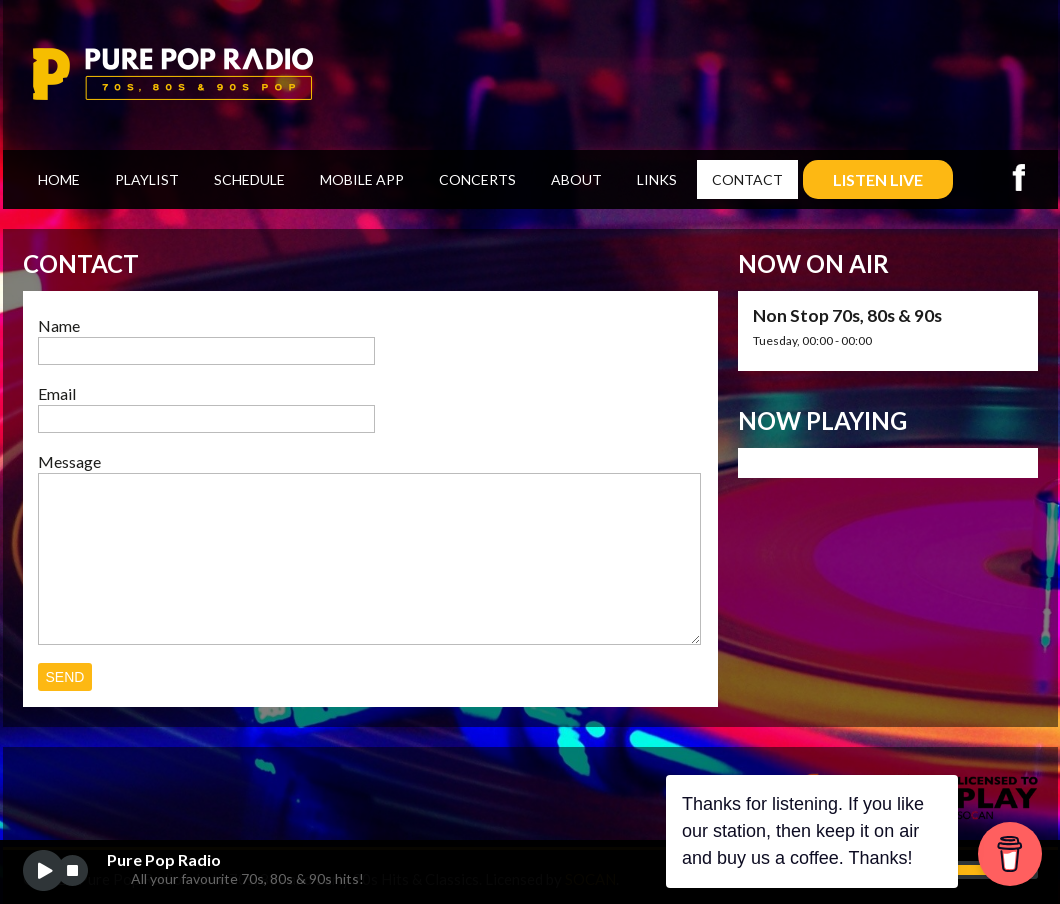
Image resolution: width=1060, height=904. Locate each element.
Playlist (147, 179)
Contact (747, 179)
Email (57, 393)
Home (59, 179)
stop (72, 870)
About (576, 179)
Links (657, 179)
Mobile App (362, 179)
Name (59, 325)
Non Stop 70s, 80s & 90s (847, 315)
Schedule (249, 179)
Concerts (477, 179)
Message (69, 461)
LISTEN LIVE (878, 179)
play (43, 870)
